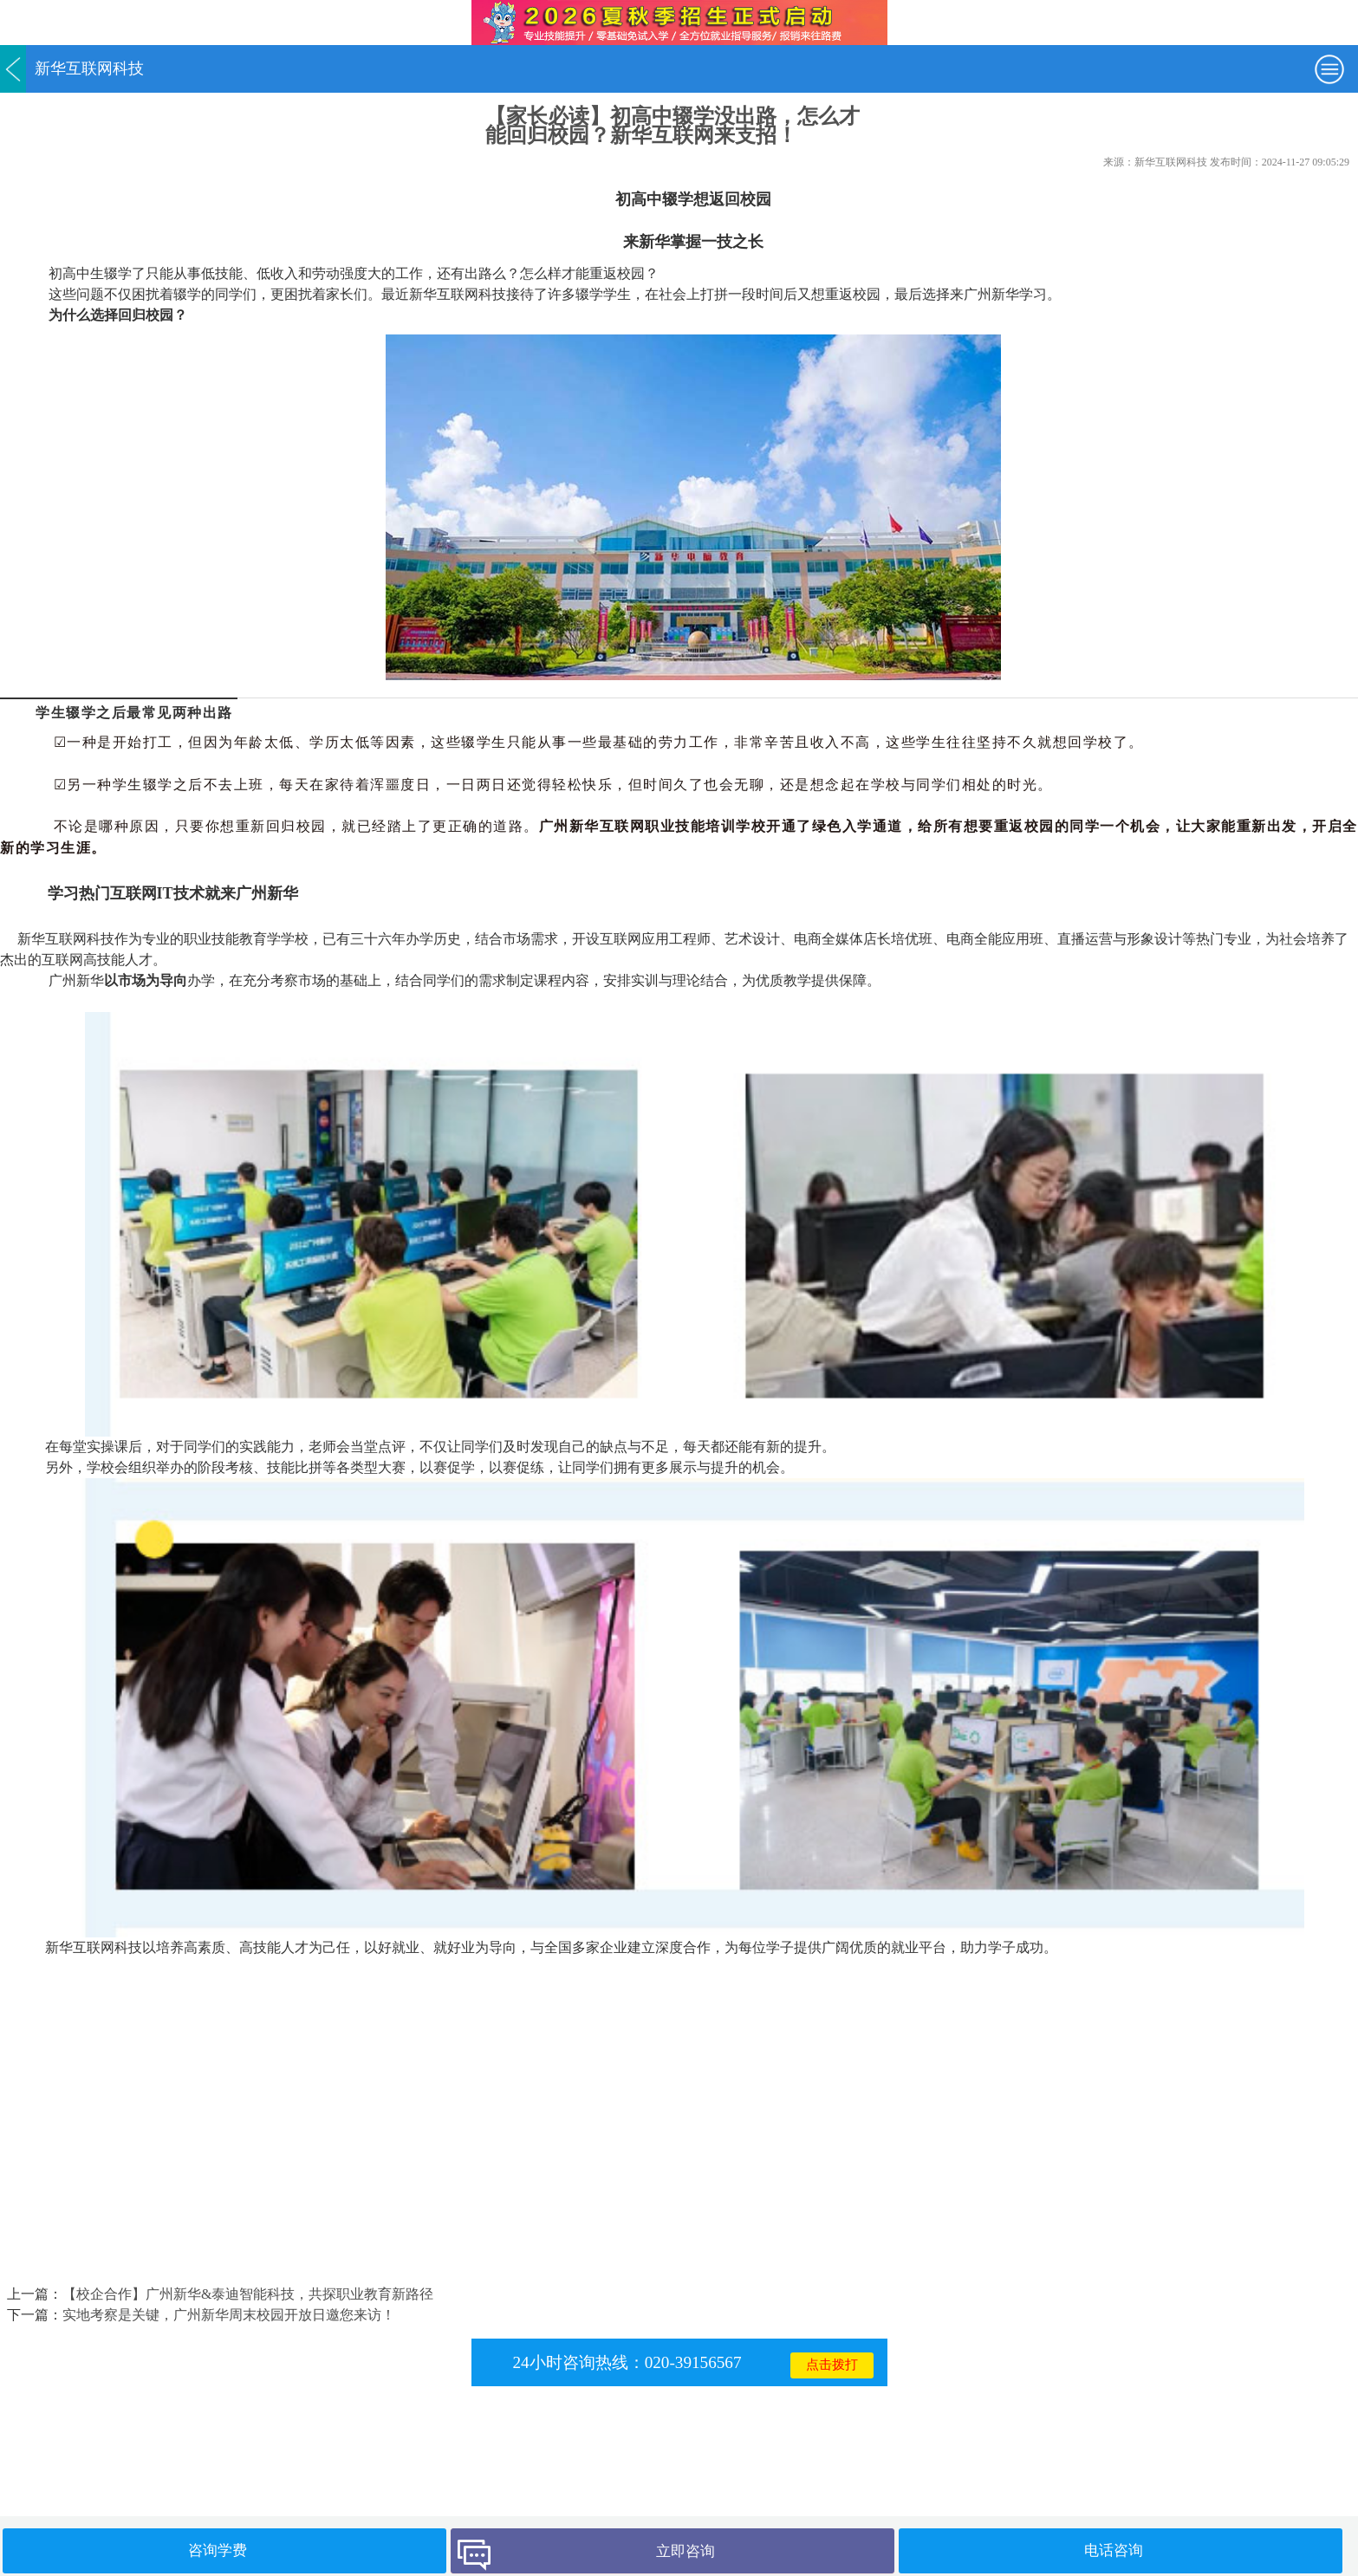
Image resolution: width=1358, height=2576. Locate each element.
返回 (13, 69)
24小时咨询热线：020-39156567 (626, 2362)
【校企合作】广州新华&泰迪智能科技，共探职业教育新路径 (247, 2294)
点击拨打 (832, 2365)
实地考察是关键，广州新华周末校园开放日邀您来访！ (228, 2314)
